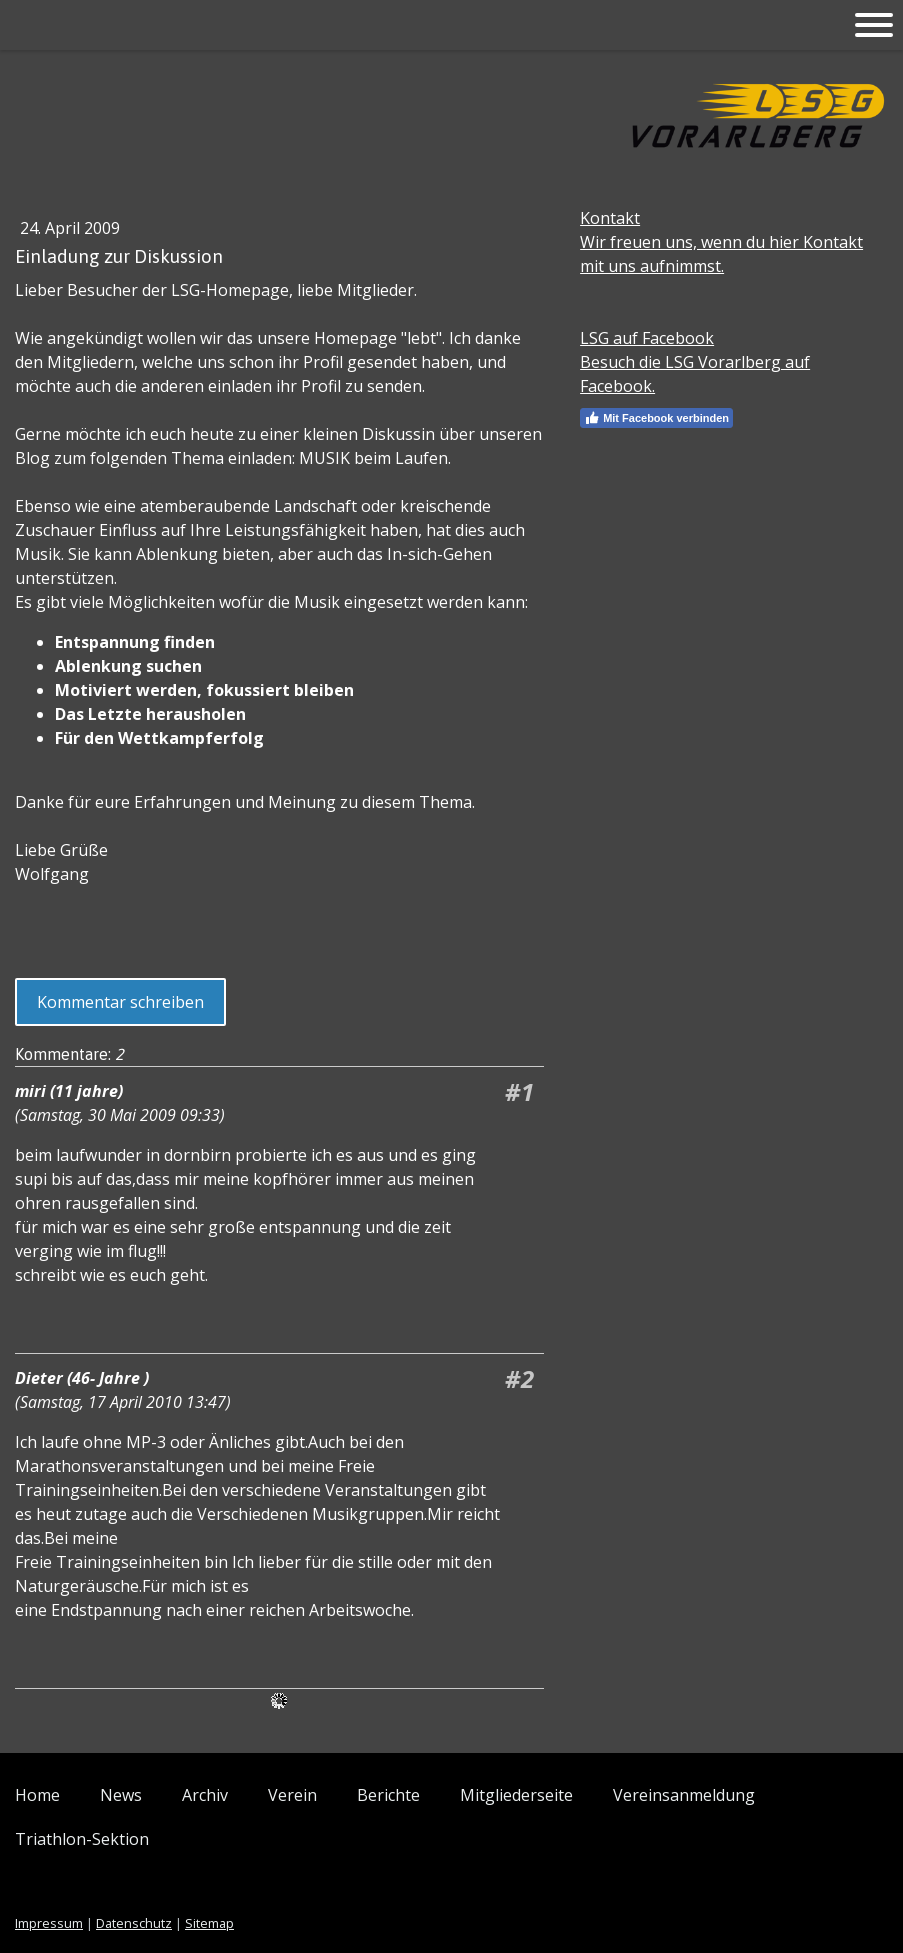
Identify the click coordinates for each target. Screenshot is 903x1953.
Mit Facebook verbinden (656, 418)
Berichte (388, 1795)
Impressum (49, 1923)
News (121, 1795)
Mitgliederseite (516, 1795)
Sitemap (209, 1923)
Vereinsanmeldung (684, 1795)
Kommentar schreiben (120, 1002)
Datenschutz (134, 1923)
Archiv (205, 1795)
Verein (292, 1795)
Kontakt (610, 218)
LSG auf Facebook (647, 338)
